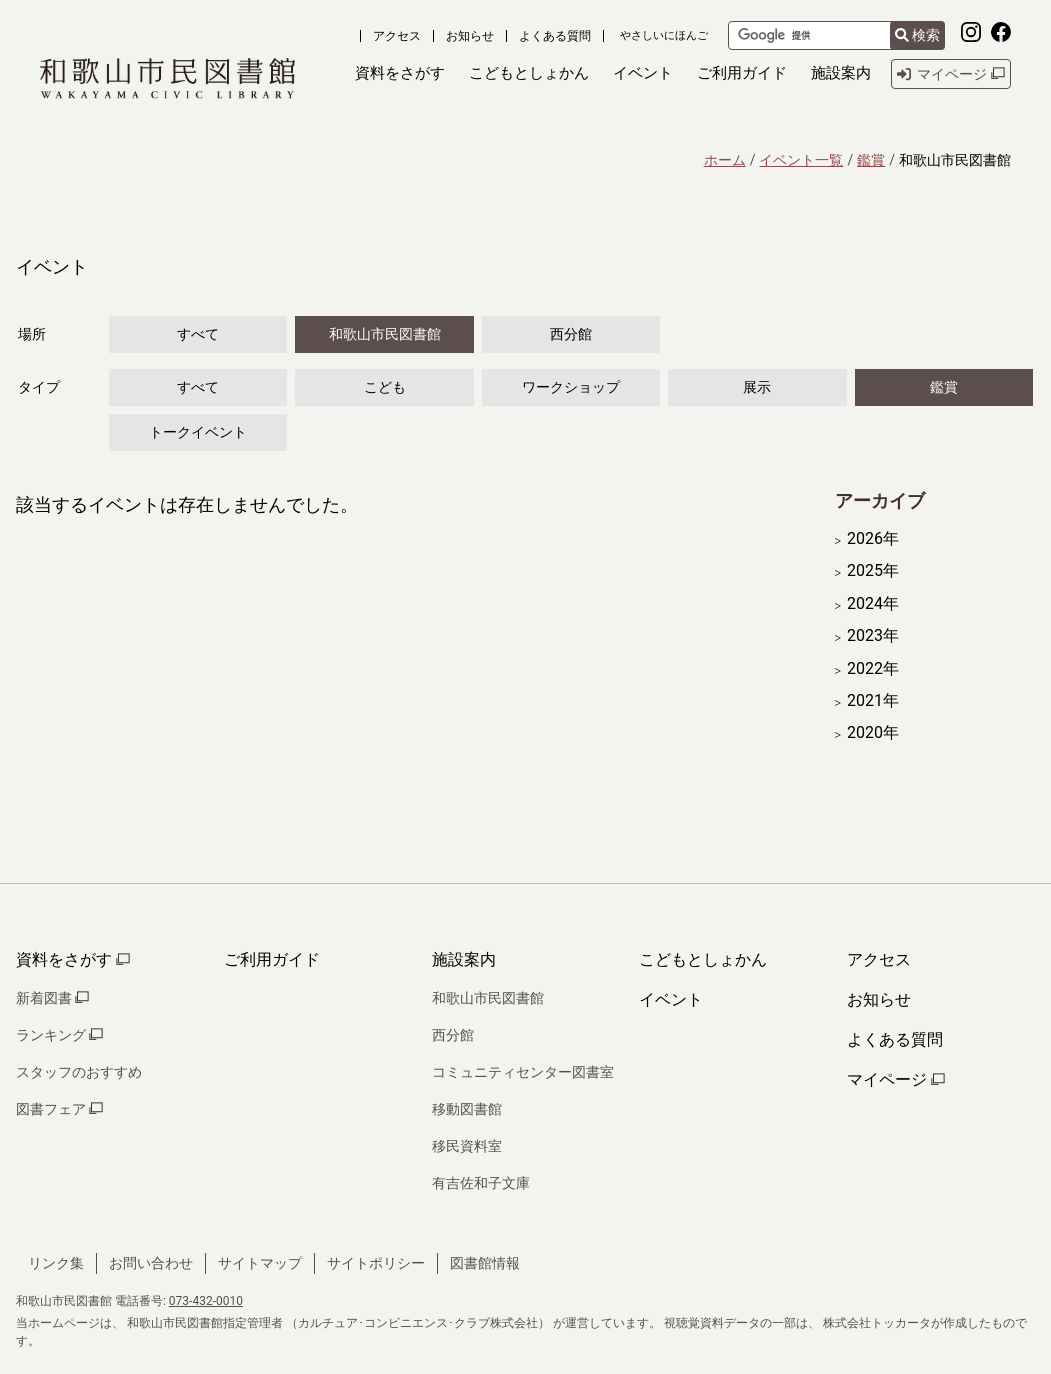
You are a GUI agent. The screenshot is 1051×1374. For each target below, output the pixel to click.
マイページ (896, 1079)
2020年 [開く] (873, 733)
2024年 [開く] (873, 604)
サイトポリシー (376, 1263)
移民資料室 (467, 1146)
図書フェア (59, 1109)
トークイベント (198, 432)
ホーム (725, 160)
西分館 (571, 334)
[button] (400, 73)
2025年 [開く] (873, 571)
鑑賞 (871, 160)
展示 (757, 387)
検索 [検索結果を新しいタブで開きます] (917, 35)
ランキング (59, 1035)
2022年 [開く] (873, 669)
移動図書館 (467, 1109)
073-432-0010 (206, 1301)
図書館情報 (485, 1263)
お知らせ (470, 36)
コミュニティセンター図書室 (523, 1072)
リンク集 (56, 1263)
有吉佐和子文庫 (481, 1183)
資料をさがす (73, 959)
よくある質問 (555, 36)
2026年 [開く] (873, 539)
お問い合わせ (151, 1263)
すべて (198, 334)
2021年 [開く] (873, 701)
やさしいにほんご (664, 35)
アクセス (397, 36)
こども (385, 387)
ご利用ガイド (272, 959)
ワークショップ (571, 387)
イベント (671, 999)
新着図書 (52, 998)
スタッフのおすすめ (79, 1072)
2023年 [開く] (873, 636)
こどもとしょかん (703, 959)
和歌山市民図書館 (385, 334)
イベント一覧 (801, 160)
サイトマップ (260, 1263)
